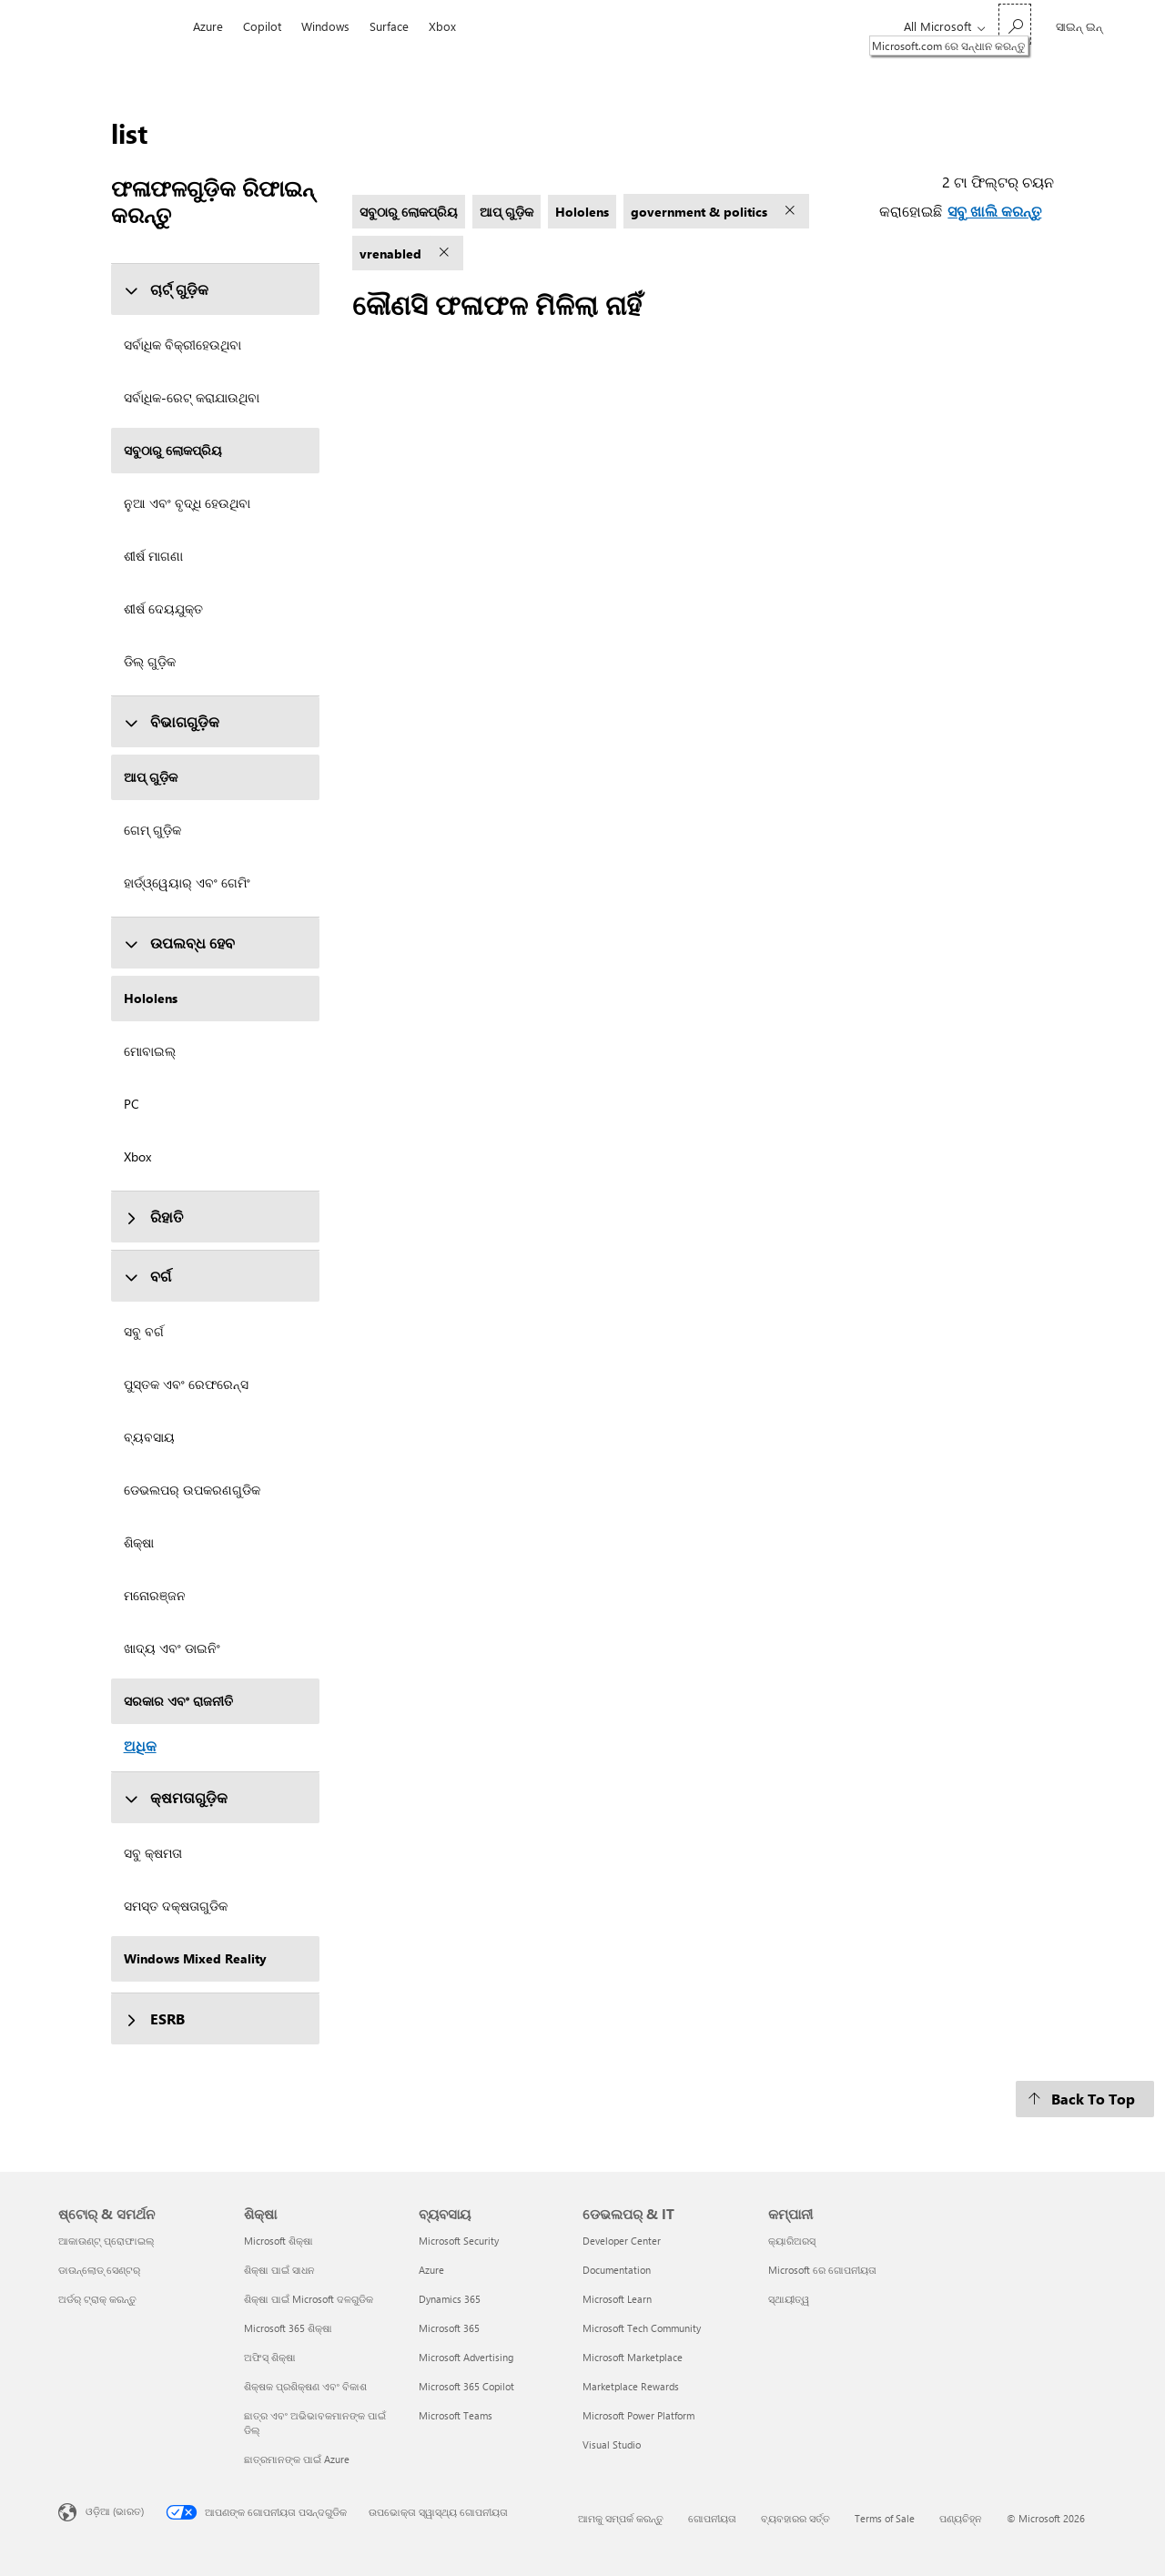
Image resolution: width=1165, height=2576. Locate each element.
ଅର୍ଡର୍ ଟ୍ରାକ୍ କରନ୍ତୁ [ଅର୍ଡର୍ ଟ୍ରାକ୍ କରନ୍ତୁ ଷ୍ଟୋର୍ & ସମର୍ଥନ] (97, 2299)
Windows (325, 26)
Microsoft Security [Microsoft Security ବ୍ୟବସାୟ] (459, 2240)
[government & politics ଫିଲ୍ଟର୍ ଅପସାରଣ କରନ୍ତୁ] (792, 211)
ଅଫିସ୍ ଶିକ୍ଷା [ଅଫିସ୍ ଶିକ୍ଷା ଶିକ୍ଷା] (270, 2357)
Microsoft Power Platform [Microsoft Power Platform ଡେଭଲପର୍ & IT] (638, 2415)
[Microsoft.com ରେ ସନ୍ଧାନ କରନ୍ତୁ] (1014, 24)
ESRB (154, 2018)
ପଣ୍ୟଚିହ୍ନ (960, 2518)
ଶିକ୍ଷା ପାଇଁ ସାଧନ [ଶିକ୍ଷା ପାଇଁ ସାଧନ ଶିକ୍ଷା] (279, 2270)
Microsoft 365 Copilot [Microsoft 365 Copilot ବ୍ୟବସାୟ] (466, 2386)
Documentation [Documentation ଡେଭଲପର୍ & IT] (616, 2270)
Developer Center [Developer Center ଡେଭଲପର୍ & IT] (621, 2240)
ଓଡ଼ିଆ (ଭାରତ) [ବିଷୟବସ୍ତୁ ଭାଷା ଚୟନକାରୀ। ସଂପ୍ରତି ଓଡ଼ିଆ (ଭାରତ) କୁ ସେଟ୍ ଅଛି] (115, 2511)
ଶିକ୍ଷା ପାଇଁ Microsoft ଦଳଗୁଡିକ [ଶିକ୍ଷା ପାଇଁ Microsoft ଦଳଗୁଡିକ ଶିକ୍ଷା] (308, 2299)
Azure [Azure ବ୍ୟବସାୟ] (431, 2270)
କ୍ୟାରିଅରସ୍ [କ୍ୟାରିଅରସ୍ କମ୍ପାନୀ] (792, 2240)
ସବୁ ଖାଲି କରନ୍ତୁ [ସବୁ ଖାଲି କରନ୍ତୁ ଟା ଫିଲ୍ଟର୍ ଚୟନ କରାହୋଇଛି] (994, 210)
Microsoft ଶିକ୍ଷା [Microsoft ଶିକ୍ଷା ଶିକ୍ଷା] (278, 2240)
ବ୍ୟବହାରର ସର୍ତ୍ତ (795, 2518)
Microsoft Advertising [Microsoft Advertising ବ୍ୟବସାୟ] (466, 2357)
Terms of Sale (885, 2518)
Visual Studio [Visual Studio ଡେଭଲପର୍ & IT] (611, 2444)
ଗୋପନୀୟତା (712, 2518)
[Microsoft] (120, 26)
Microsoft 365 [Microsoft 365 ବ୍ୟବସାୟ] (449, 2328)
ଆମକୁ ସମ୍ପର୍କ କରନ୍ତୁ (621, 2518)
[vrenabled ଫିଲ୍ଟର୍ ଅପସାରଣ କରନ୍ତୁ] (446, 253)
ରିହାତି (153, 1216)
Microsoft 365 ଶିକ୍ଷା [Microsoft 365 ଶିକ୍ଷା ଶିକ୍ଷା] (288, 2328)
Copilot (262, 26)
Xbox (442, 26)
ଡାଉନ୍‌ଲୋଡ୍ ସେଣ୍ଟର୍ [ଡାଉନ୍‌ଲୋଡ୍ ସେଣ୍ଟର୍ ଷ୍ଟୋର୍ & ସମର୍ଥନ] (99, 2270)
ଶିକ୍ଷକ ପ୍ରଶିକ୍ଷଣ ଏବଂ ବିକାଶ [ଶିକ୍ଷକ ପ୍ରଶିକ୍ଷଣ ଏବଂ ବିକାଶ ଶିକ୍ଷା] (305, 2386)
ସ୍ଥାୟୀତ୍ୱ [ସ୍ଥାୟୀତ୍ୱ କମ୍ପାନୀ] (788, 2299)
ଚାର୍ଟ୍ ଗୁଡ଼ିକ (166, 289)
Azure (208, 26)
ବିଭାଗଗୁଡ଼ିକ (171, 721)
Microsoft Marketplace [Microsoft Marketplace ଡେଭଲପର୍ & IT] (632, 2357)
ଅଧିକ (140, 1745)
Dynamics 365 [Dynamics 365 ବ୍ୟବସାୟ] (450, 2299)
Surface (389, 26)
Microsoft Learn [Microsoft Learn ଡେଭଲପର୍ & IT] (617, 2299)
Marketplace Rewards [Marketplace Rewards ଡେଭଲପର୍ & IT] (630, 2386)
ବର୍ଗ (147, 1275)
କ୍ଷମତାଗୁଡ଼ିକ (176, 1797)
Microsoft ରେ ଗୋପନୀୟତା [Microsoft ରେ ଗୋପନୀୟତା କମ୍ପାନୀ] (822, 2270)
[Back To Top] (1085, 2099)
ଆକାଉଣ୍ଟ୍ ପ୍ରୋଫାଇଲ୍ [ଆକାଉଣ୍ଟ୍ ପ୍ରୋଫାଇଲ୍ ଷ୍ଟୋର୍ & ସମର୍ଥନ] (106, 2240)
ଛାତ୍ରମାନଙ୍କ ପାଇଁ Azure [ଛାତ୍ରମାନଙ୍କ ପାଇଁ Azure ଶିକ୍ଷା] (297, 2459)
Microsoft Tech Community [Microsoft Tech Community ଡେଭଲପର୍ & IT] (641, 2328)
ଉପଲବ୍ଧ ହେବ (179, 942)
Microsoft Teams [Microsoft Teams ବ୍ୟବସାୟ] (455, 2415)
